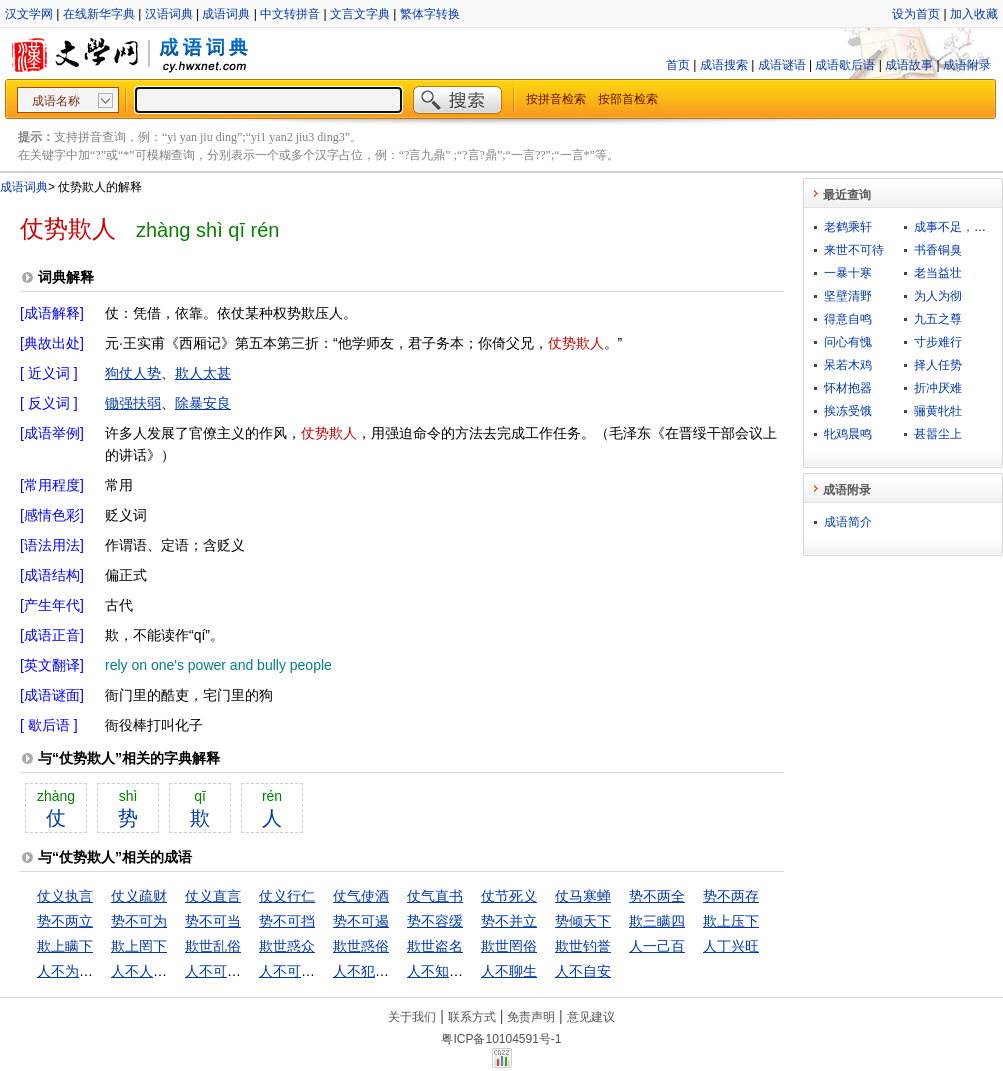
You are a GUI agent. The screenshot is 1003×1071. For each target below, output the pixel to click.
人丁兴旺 (731, 946)
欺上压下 (731, 921)
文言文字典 (360, 14)
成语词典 (226, 14)
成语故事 (909, 65)
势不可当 (213, 921)
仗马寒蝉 (583, 896)
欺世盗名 (435, 946)
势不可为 (139, 921)
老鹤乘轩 (848, 227)
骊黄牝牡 (938, 411)
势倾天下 (583, 921)
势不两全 (657, 896)
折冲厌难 (938, 388)
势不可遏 (361, 921)
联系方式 (472, 1017)
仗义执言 (65, 896)
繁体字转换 (430, 14)
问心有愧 (848, 342)
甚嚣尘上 (938, 434)
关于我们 (412, 1017)
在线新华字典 (99, 14)
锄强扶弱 (133, 403)
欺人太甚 (203, 373)
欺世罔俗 (509, 946)
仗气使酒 (361, 896)
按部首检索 (628, 99)
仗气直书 (435, 896)
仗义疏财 (139, 896)
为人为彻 (938, 296)
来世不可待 (854, 250)
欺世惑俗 (361, 946)
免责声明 (531, 1017)
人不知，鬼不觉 (456, 971)
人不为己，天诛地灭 (100, 971)
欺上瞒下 (65, 946)
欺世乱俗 (213, 946)
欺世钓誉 (583, 946)
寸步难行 (938, 342)
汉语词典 (169, 14)
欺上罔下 (139, 946)
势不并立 (509, 921)
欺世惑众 (287, 946)
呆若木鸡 (848, 365)
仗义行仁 (287, 896)
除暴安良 (203, 403)
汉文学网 (29, 14)
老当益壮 (938, 273)
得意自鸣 (848, 319)
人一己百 (657, 946)
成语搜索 (724, 65)
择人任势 (938, 365)
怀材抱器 (848, 388)
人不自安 (583, 971)
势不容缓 (435, 921)
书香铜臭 (938, 250)
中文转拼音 (290, 14)
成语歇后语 (845, 65)
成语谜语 (782, 65)
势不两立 (65, 921)
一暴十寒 (848, 273)
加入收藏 (974, 14)
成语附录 (967, 65)
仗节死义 (509, 896)
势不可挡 (287, 921)
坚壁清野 (848, 296)
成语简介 (848, 522)
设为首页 (916, 14)
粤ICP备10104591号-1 (501, 1039)
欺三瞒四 (657, 921)
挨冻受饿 (848, 411)
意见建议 (591, 1017)
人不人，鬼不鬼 (160, 971)
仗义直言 (213, 896)
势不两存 (731, 896)
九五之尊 (938, 319)
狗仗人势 (133, 373)
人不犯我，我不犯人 (396, 971)
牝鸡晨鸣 (848, 434)
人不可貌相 (220, 971)
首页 (678, 65)
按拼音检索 (556, 99)
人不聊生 (509, 971)
